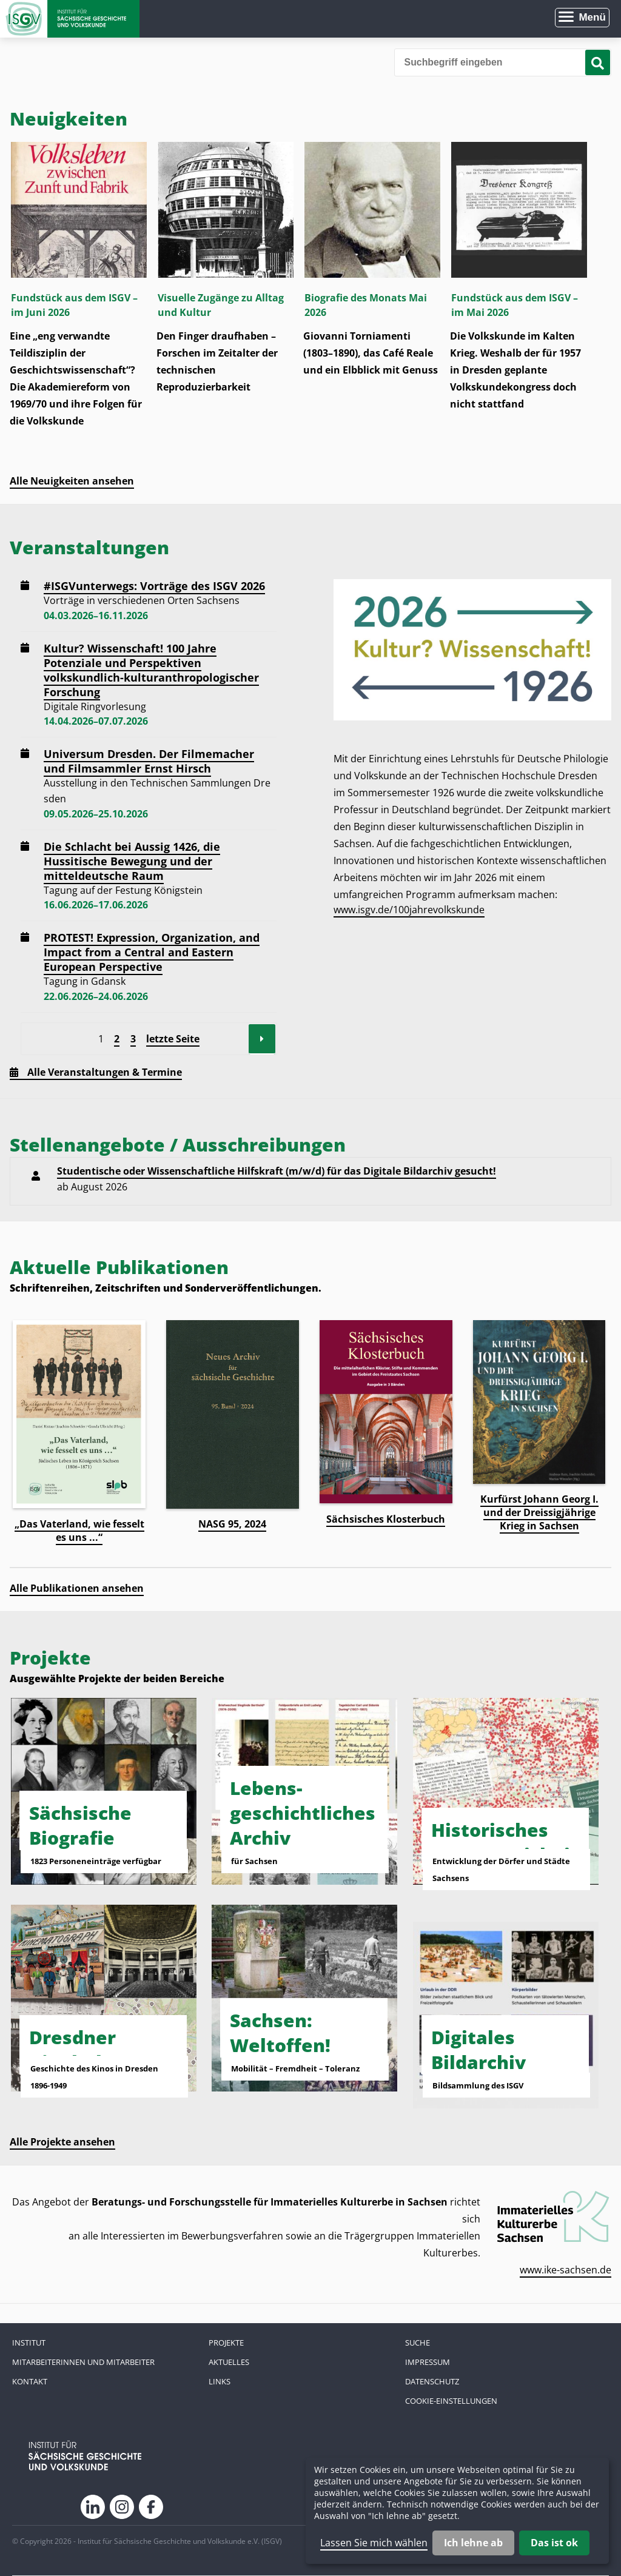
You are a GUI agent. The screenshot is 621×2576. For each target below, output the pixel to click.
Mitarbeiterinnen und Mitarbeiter (83, 2361)
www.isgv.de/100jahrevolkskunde (409, 909)
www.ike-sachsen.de (565, 2269)
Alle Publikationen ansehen (77, 1588)
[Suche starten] (597, 62)
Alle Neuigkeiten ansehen (72, 481)
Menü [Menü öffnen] (592, 17)
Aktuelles (229, 2361)
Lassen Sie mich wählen (374, 2542)
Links (219, 2381)
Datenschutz (432, 2381)
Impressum (427, 2361)
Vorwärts (262, 1039)
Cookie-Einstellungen (451, 2400)
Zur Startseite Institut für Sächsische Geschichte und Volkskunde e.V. (69, 19)
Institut (28, 2342)
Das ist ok (554, 2542)
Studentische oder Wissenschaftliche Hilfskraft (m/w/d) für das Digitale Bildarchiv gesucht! (276, 1171)
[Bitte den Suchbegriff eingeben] (502, 62)
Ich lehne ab (473, 2542)
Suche (417, 2342)
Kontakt (29, 2381)
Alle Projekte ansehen (62, 2141)
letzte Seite (173, 1038)
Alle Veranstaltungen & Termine (104, 1072)
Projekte (226, 2342)
